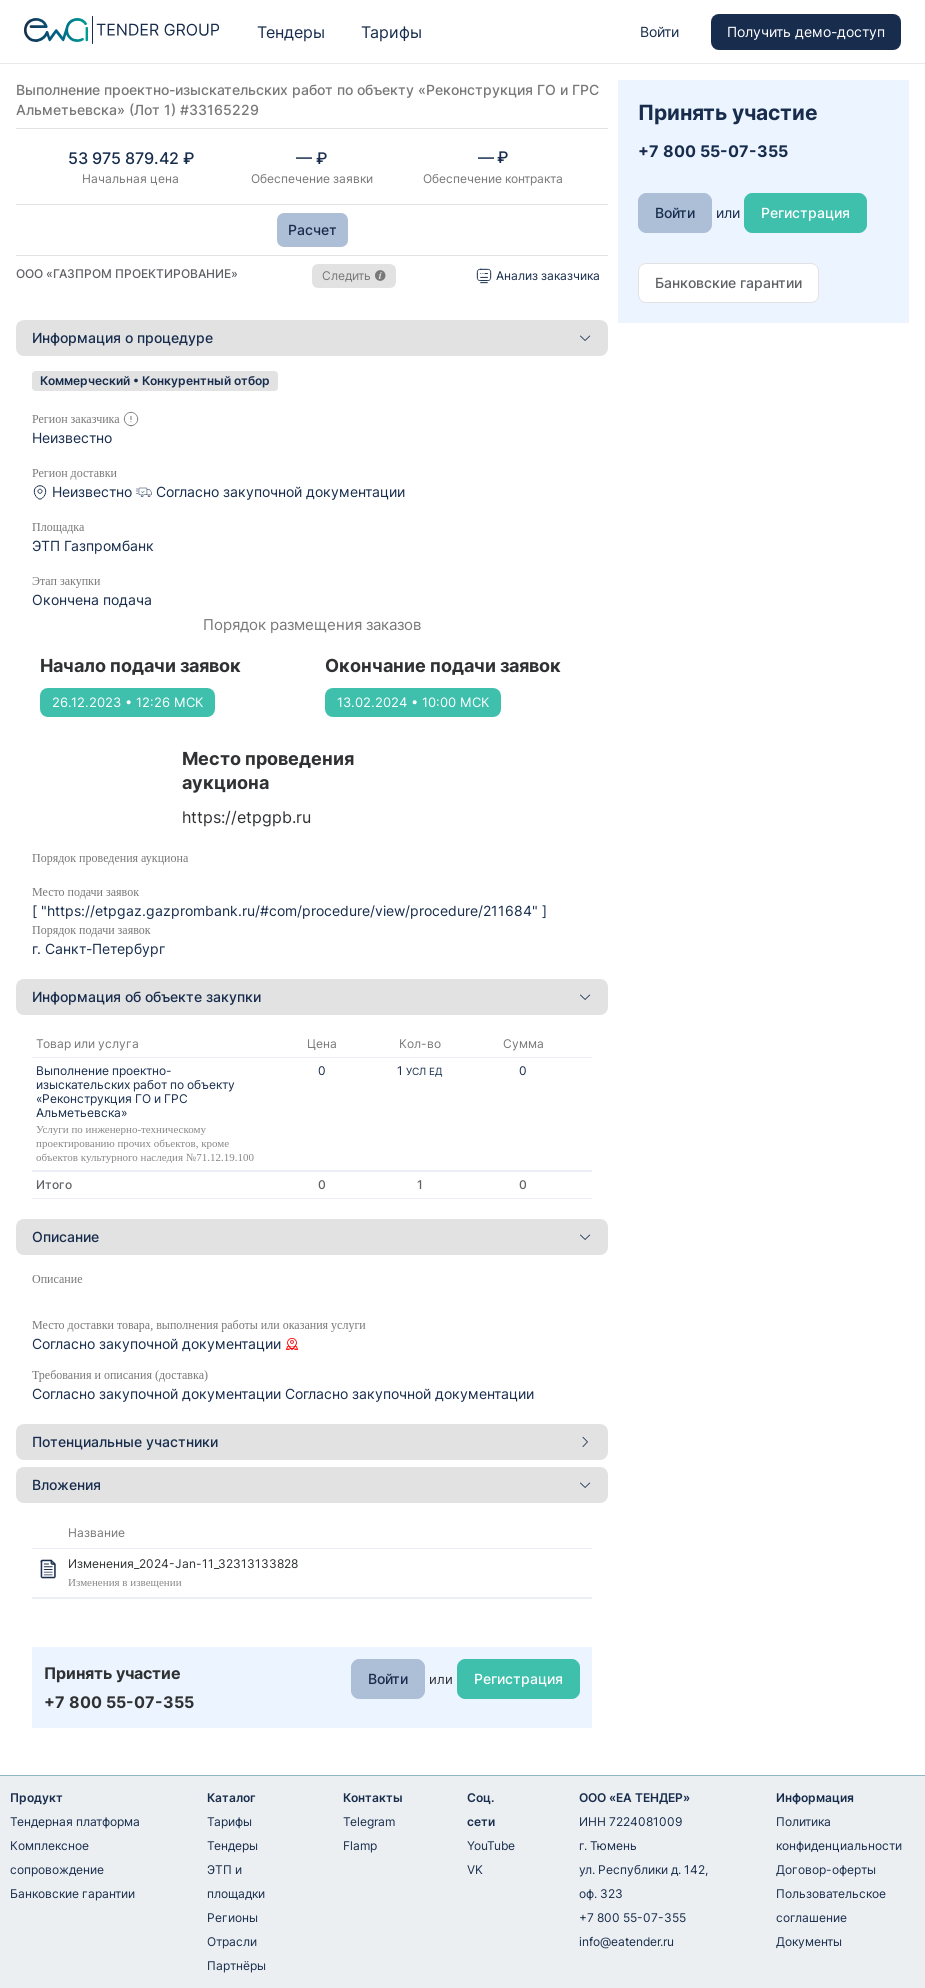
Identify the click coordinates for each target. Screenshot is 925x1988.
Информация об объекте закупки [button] (312, 996)
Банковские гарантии (72, 1893)
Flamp (360, 1845)
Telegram (369, 1821)
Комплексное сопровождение (57, 1857)
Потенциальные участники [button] (312, 1441)
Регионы (232, 1917)
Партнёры (236, 1965)
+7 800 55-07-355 (632, 1917)
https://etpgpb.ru (246, 817)
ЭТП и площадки (236, 1881)
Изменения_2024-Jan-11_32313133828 (183, 1563)
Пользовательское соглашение (831, 1905)
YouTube (491, 1845)
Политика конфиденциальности (839, 1833)
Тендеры (291, 32)
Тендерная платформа (75, 1821)
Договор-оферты (826, 1869)
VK (475, 1869)
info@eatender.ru (626, 1941)
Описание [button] (312, 1236)
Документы (809, 1941)
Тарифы (391, 32)
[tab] (312, 338)
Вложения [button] (312, 1484)
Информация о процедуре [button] (312, 337)
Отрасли (232, 1941)
